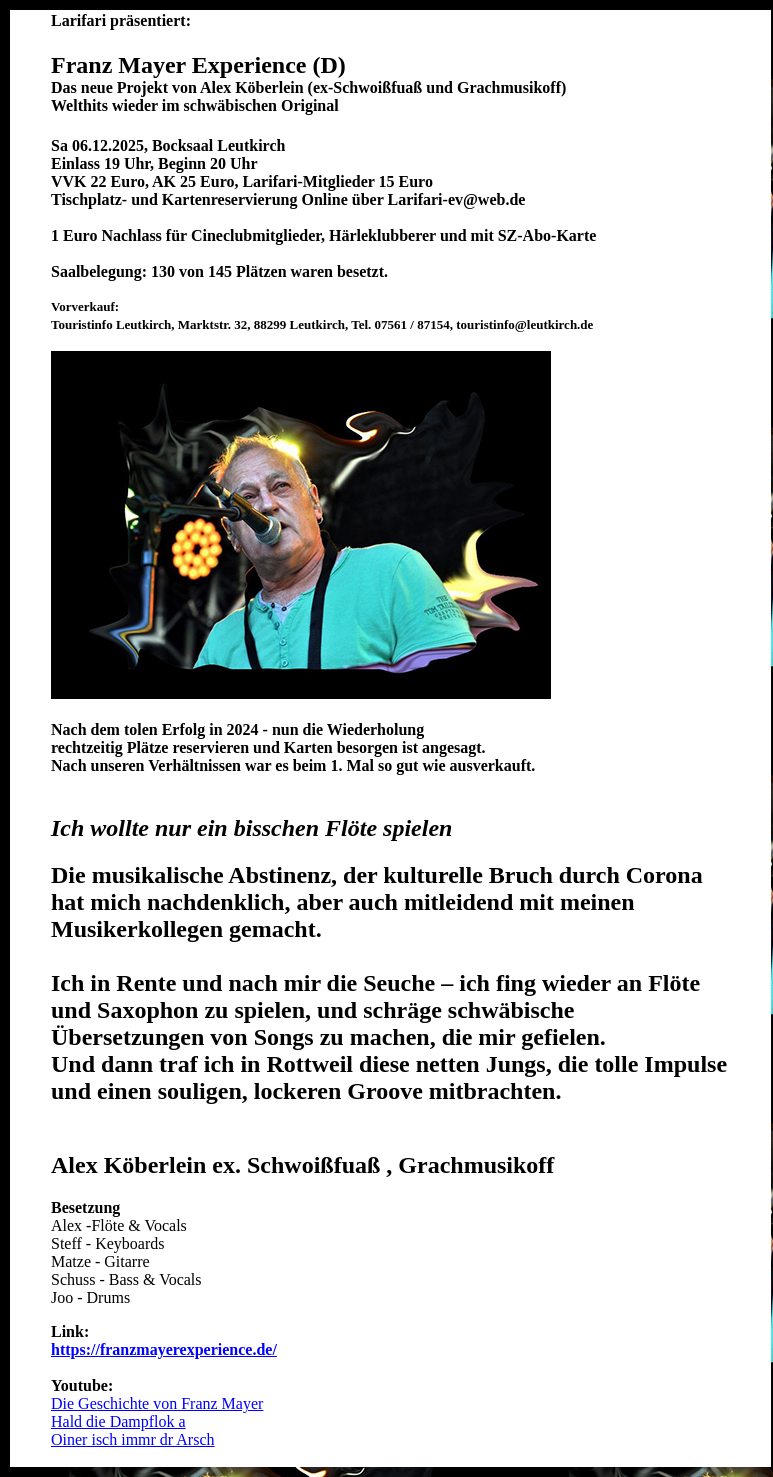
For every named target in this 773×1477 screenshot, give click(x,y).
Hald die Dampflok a (118, 1421)
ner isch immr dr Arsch (141, 1439)
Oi (59, 1439)
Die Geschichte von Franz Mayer (157, 1403)
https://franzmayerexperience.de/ (164, 1349)
